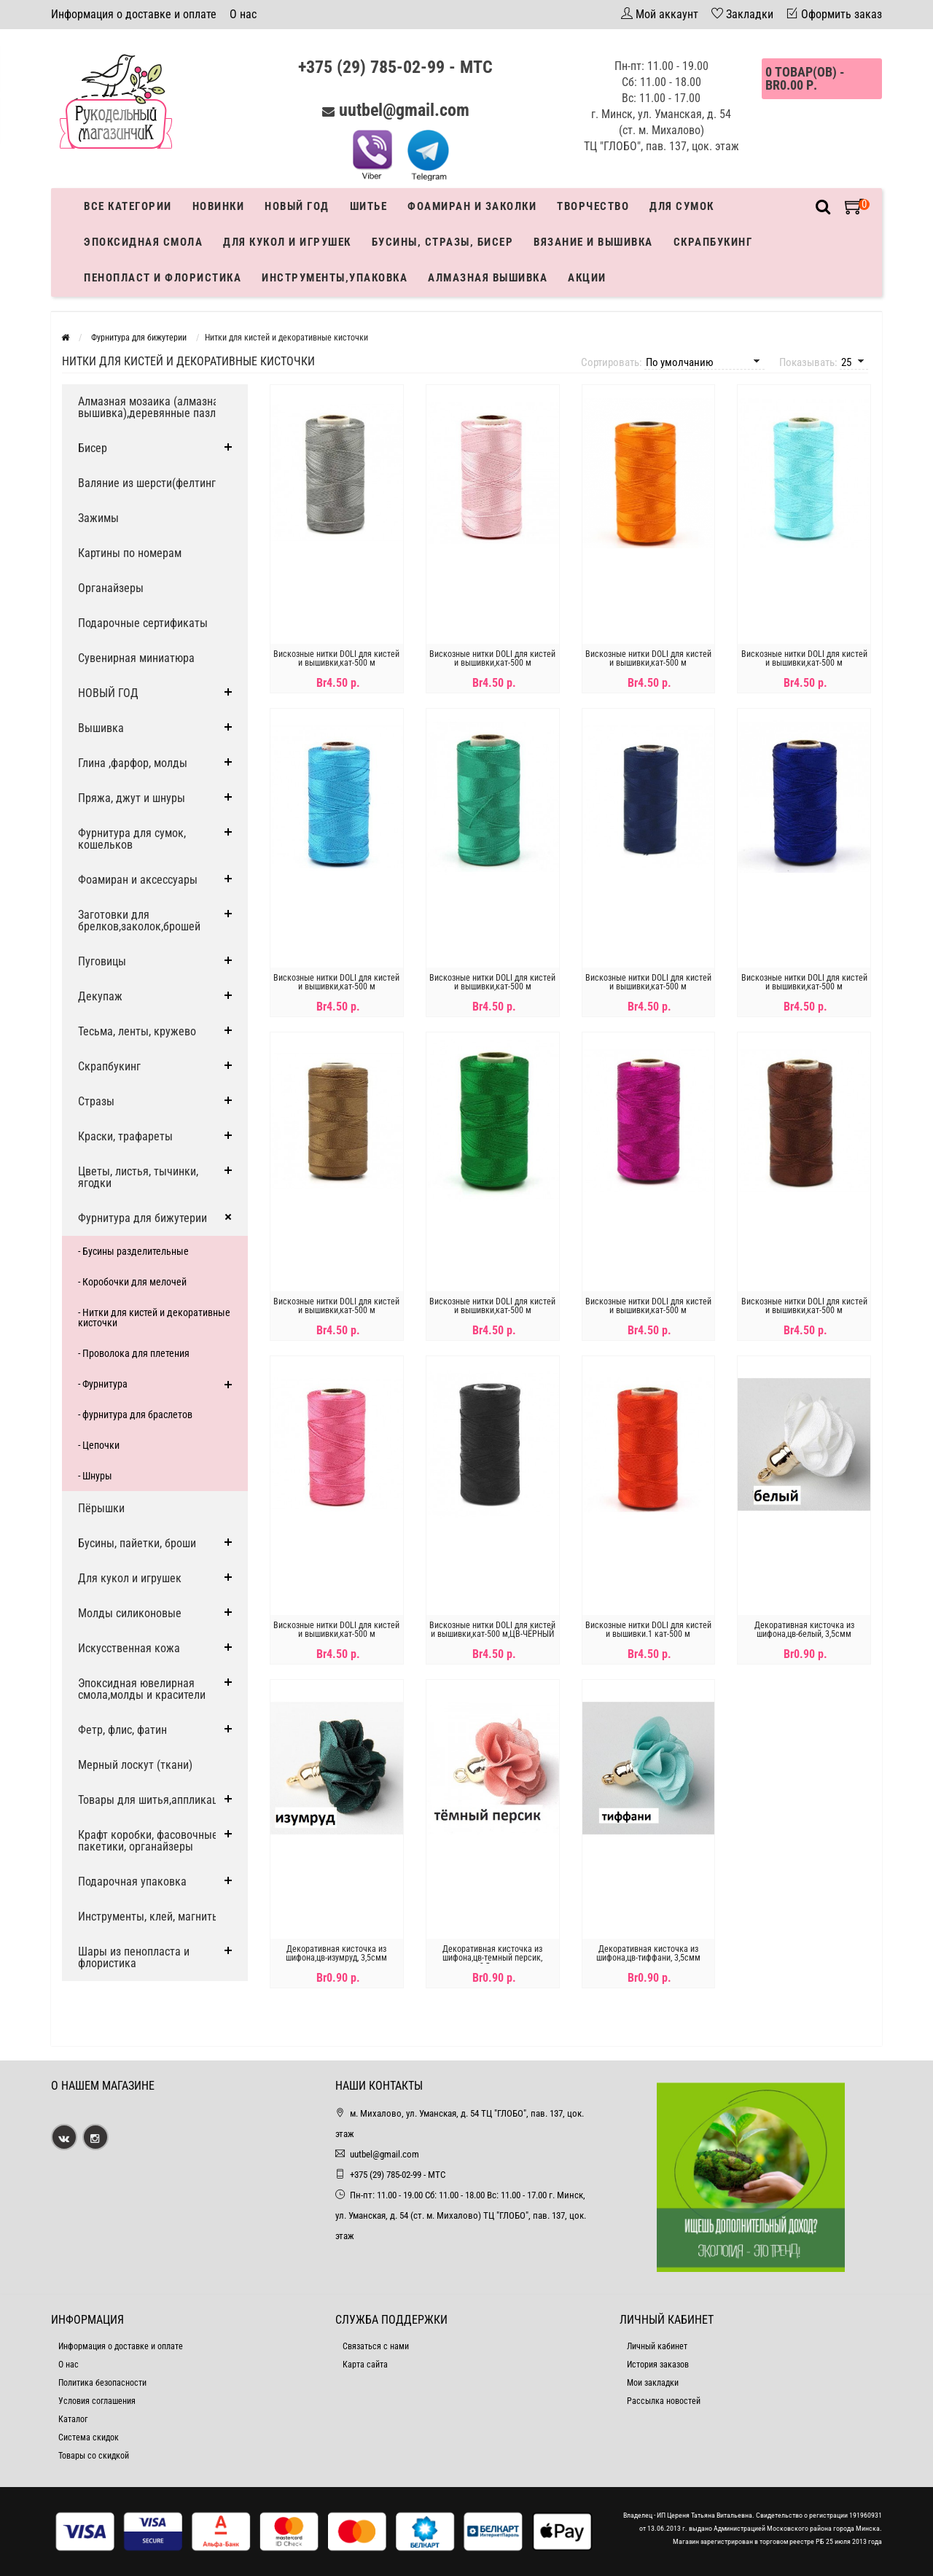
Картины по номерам (129, 553)
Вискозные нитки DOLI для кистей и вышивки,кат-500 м (336, 658)
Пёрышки (101, 1508)
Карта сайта (365, 2364)
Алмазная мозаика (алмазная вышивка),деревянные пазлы (151, 407)
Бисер (92, 448)
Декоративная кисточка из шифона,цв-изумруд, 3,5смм (336, 1953)
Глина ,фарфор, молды (132, 763)
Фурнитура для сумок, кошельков (132, 839)
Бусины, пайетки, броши (137, 1543)
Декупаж (100, 996)
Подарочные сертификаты (143, 623)
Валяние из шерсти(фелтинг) (148, 483)
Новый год (297, 206)
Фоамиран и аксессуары (138, 880)
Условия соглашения (97, 2401)
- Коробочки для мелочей (132, 1282)
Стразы (96, 1101)
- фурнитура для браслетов (135, 1414)
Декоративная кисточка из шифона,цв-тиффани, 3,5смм (648, 1953)
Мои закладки (653, 2383)
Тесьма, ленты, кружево (137, 1031)
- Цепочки (99, 1445)
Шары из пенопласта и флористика (134, 1957)
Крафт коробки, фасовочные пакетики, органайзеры (148, 1840)
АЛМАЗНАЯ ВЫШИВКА (487, 277)
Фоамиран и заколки (471, 206)
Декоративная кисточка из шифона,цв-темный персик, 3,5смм (492, 1958)
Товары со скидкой (93, 2456)
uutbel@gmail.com (404, 110)
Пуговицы (102, 961)
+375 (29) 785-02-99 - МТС (395, 67)
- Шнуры (95, 1476)
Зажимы (98, 518)
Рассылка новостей (663, 2401)
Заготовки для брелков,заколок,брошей (139, 920)
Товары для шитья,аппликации (154, 1800)
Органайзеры (111, 588)
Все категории (128, 206)
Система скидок (88, 2437)
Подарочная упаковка (132, 1881)
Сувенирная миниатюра (136, 658)
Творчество (593, 206)
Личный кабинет (657, 2346)
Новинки (218, 206)
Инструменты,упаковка (334, 277)
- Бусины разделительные (133, 1251)
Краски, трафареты (125, 1136)
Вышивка (101, 728)
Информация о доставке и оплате (133, 14)
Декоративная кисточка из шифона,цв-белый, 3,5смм (804, 1629)
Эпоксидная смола (143, 242)
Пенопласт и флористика (162, 277)
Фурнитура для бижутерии (142, 1218)
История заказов (658, 2364)
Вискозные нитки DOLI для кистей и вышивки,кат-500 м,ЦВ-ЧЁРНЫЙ (492, 1629)
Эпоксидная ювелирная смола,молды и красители (142, 1689)
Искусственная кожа (129, 1648)
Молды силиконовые (129, 1613)
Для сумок (681, 206)
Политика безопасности (102, 2383)
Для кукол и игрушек (287, 242)
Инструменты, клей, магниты (149, 1916)
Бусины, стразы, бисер (443, 242)
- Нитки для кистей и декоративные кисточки (154, 1317)
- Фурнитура (103, 1384)
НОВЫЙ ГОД (108, 693)
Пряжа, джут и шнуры (131, 798)
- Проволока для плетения (134, 1353)
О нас (243, 14)
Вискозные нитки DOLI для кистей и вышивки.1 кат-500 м (648, 1629)
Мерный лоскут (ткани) (135, 1765)
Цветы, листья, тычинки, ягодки (138, 1177)
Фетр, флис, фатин (122, 1730)
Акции (587, 277)
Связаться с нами (376, 2346)
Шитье (369, 206)
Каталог (72, 2419)
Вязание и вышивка (593, 242)
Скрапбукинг (713, 242)
